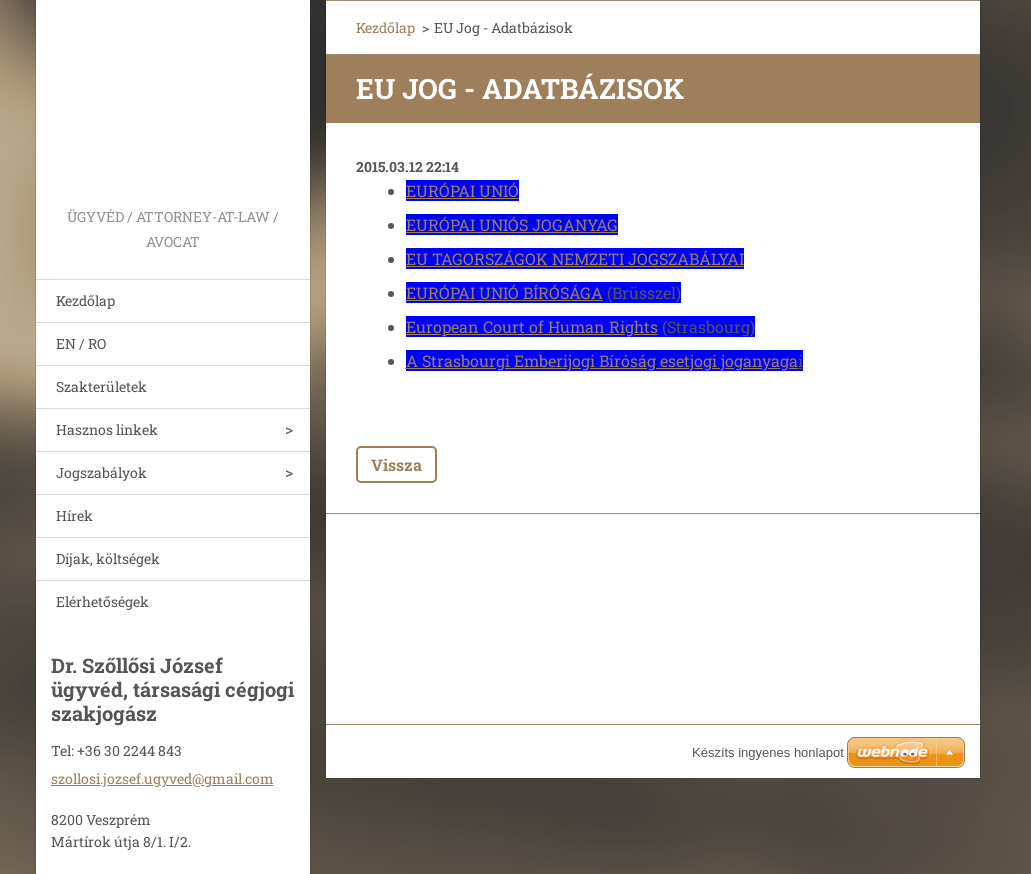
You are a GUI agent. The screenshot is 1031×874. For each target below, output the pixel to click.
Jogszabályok (101, 472)
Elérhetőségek (102, 601)
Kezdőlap (85, 300)
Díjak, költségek (108, 558)
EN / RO (81, 343)
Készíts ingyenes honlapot (768, 752)
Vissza (396, 464)
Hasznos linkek (107, 429)
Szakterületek (101, 386)
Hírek (74, 515)
